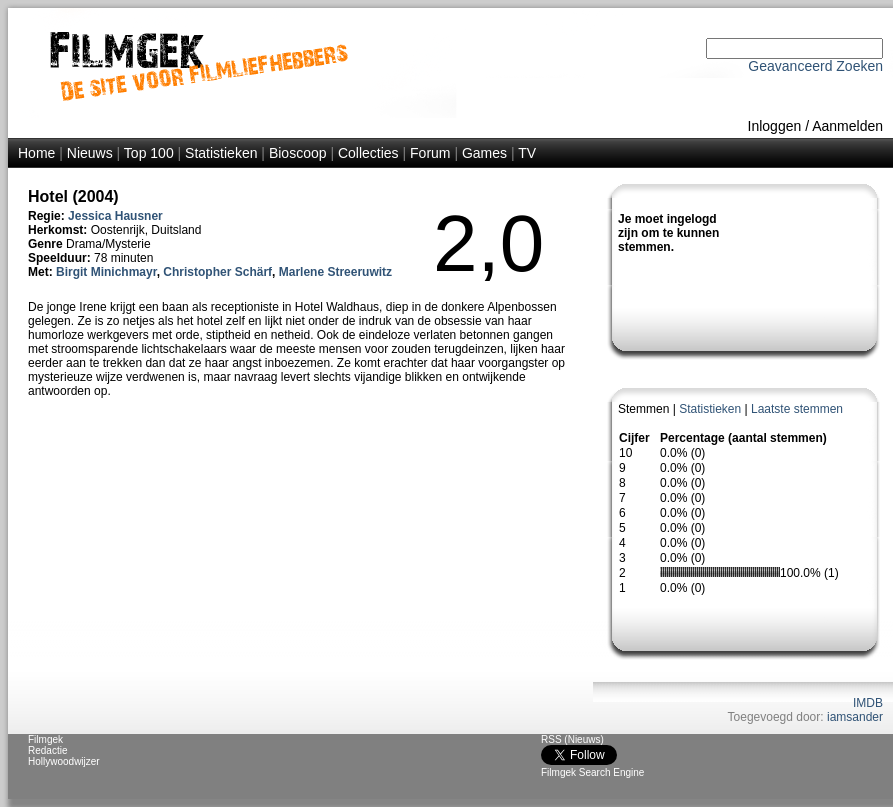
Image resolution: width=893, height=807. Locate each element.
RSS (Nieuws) (572, 739)
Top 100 (149, 153)
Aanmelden (847, 126)
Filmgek (45, 739)
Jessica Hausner (115, 216)
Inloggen (775, 126)
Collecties (368, 153)
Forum (430, 153)
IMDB (868, 703)
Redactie (47, 750)
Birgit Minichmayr (106, 272)
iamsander (855, 717)
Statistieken (221, 153)
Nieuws (90, 153)
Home (36, 153)
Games (484, 153)
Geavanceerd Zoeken (815, 66)
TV (527, 153)
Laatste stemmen (797, 409)
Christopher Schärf (217, 272)
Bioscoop (298, 153)
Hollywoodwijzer (64, 761)
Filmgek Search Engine (592, 772)
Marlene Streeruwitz (335, 272)
